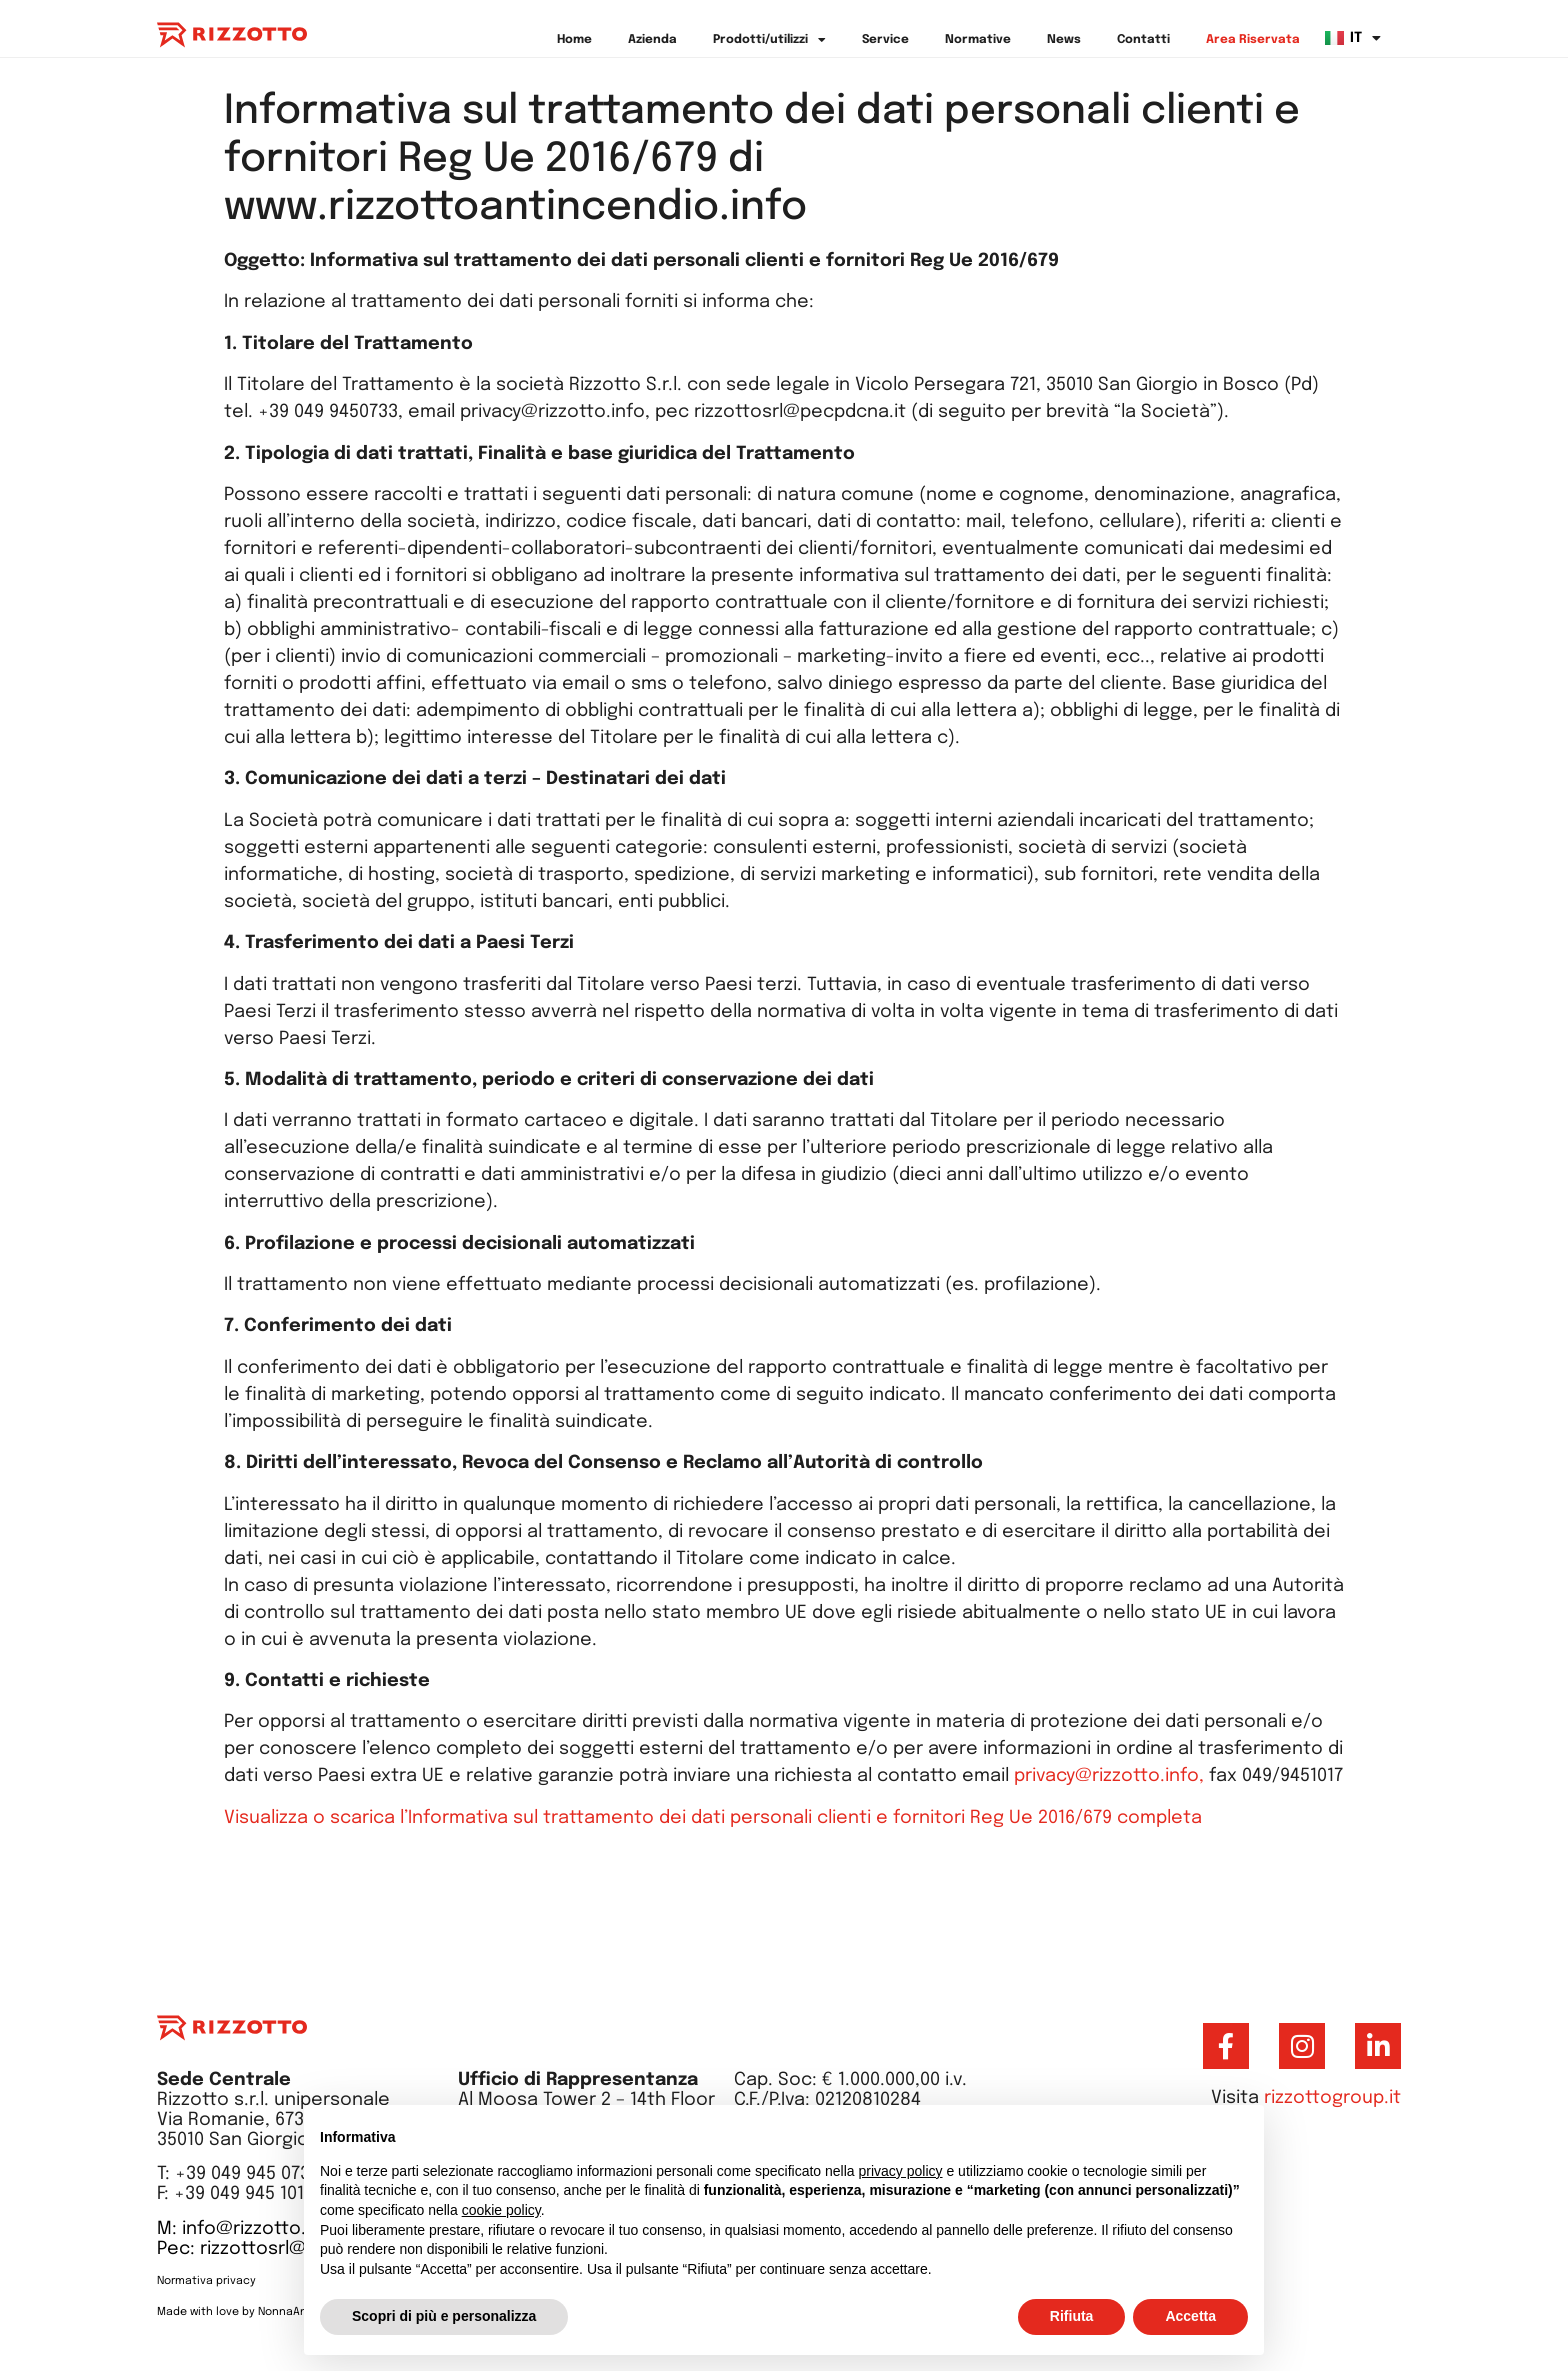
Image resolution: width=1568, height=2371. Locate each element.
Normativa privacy (208, 2281)
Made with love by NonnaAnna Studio (258, 2312)
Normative (978, 40)
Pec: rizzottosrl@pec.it (257, 2249)
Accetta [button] (1190, 2316)
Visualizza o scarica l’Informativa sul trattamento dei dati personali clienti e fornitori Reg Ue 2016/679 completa (713, 1818)
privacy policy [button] (901, 2171)
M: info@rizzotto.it (237, 2229)
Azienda (652, 40)
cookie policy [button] (501, 2210)
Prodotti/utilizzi (769, 40)
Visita (1306, 2098)
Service (885, 40)
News (1064, 40)
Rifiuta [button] (1072, 2316)
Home (574, 40)
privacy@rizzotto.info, (1111, 1776)
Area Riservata (1253, 40)
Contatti (1143, 40)
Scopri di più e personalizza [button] (444, 2316)
